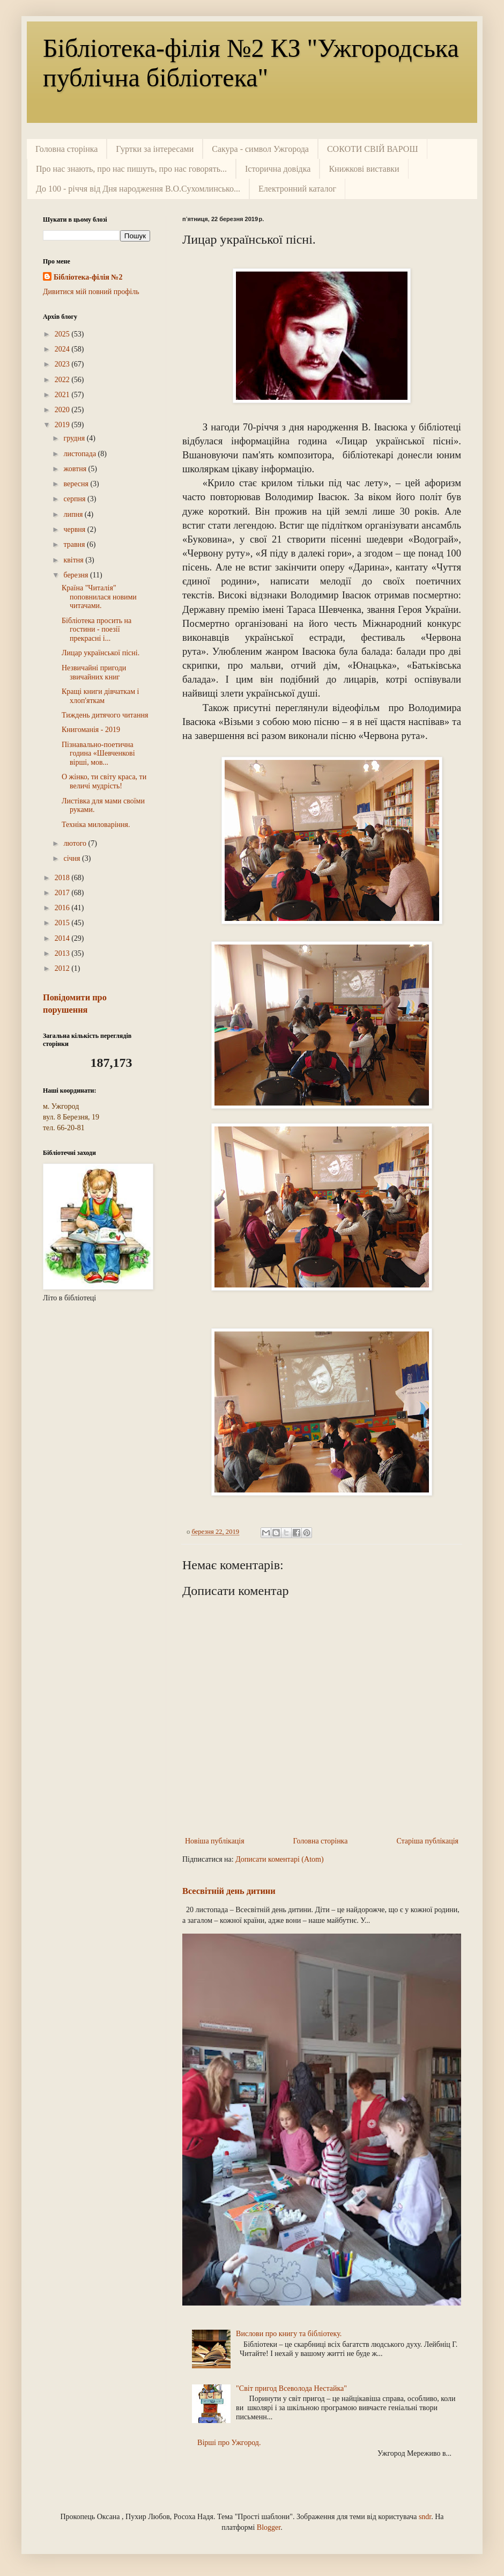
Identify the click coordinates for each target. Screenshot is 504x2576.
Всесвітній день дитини (229, 1891)
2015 (63, 923)
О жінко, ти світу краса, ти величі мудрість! (104, 781)
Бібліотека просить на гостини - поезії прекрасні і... (96, 630)
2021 (63, 395)
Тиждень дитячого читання (105, 715)
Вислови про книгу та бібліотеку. (289, 2334)
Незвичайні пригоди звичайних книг (94, 672)
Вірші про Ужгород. (229, 2443)
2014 (63, 938)
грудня (74, 438)
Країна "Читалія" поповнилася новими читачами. (99, 597)
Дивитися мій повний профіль (91, 292)
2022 (63, 380)
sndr (425, 2517)
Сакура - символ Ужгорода (260, 148)
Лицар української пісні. (100, 653)
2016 (63, 908)
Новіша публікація (214, 1841)
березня (76, 575)
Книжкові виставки (364, 168)
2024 (63, 349)
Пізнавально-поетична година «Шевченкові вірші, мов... (98, 754)
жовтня (75, 469)
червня (75, 529)
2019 (63, 425)
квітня (74, 560)
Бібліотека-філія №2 (88, 277)
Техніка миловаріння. (96, 825)
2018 (63, 878)
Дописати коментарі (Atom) (279, 1859)
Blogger (268, 2527)
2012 (63, 968)
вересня (76, 484)
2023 (63, 364)
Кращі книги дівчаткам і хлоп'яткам (100, 696)
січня (72, 858)
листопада (80, 454)
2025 (63, 334)
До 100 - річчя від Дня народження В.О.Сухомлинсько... (138, 188)
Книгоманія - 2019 (91, 730)
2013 (63, 953)
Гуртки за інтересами (155, 148)
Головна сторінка (66, 148)
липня (73, 514)
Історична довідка (277, 168)
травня (75, 544)
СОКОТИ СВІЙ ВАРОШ (372, 148)
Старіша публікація (427, 1841)
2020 (63, 410)
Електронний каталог (297, 188)
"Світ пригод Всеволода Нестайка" (291, 2388)
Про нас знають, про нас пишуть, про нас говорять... (131, 168)
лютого (75, 843)
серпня (75, 499)
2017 (63, 893)
